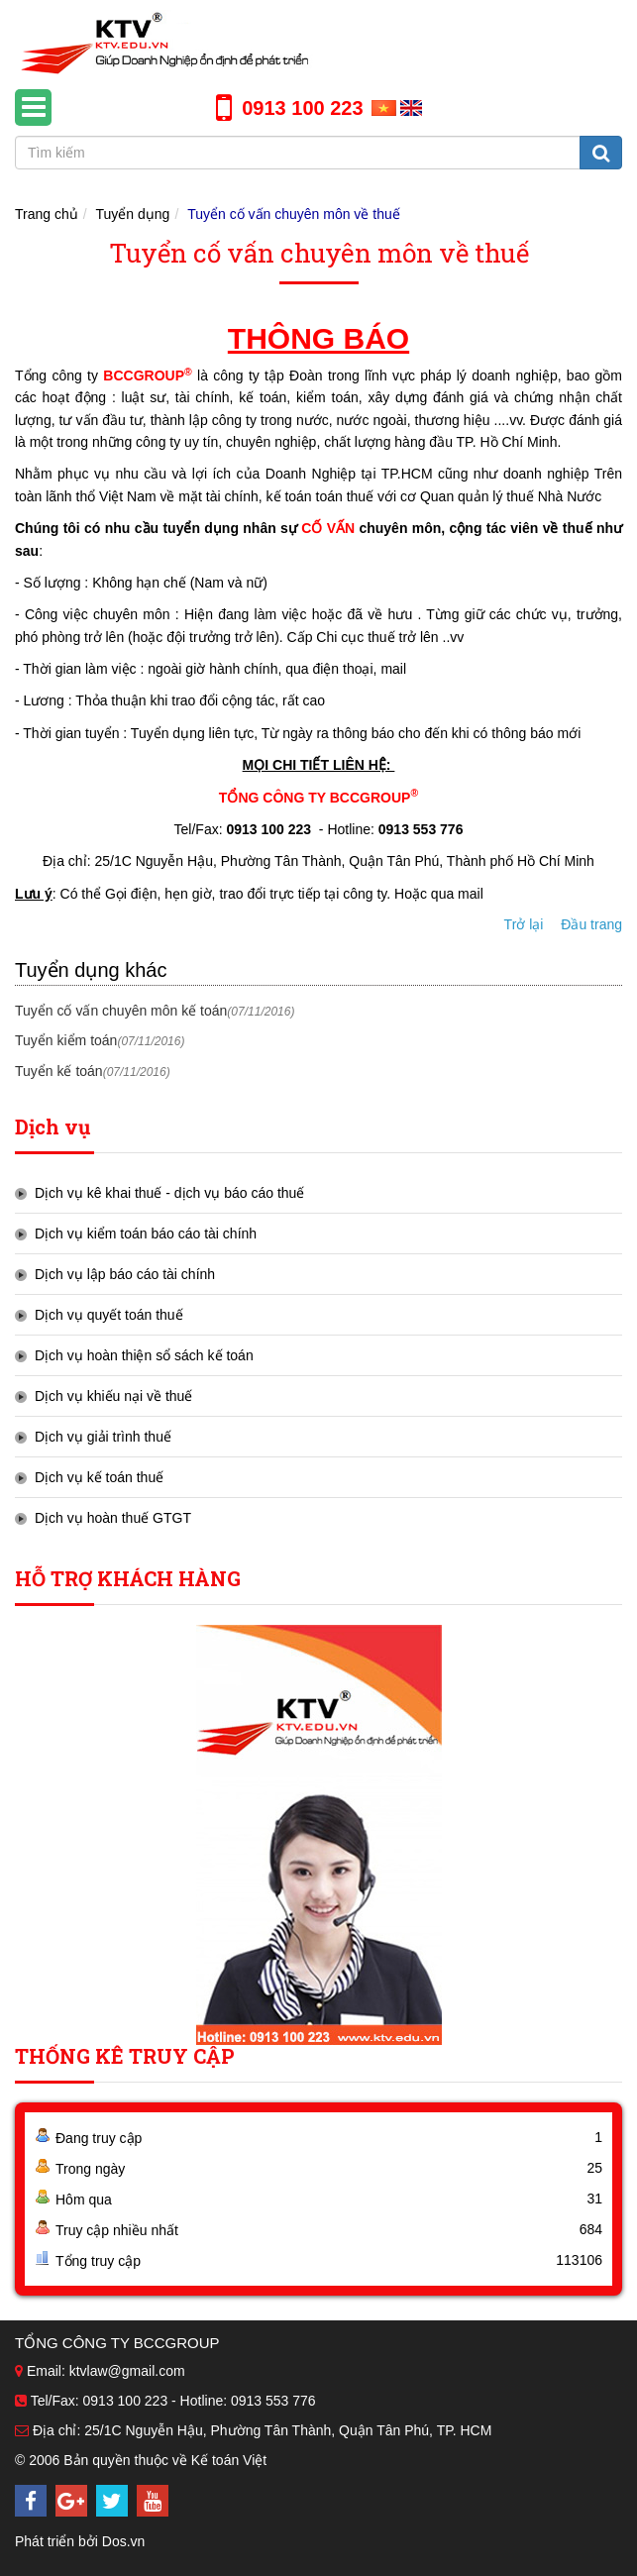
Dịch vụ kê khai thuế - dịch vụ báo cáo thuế (169, 1193)
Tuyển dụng (133, 214)
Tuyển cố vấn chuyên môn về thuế (293, 214)
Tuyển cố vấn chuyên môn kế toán (154, 1011)
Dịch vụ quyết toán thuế (109, 1315)
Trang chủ (46, 214)
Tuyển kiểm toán (99, 1040)
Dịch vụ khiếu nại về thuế (113, 1396)
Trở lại (524, 924)
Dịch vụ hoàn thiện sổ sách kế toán (144, 1355)
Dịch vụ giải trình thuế (103, 1437)
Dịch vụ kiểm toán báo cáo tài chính (146, 1233)
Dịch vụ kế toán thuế (99, 1477)
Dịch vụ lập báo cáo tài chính (125, 1274)
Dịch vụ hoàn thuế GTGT (113, 1518)
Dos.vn (124, 2541)
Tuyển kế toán (92, 1071)
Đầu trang (591, 924)
